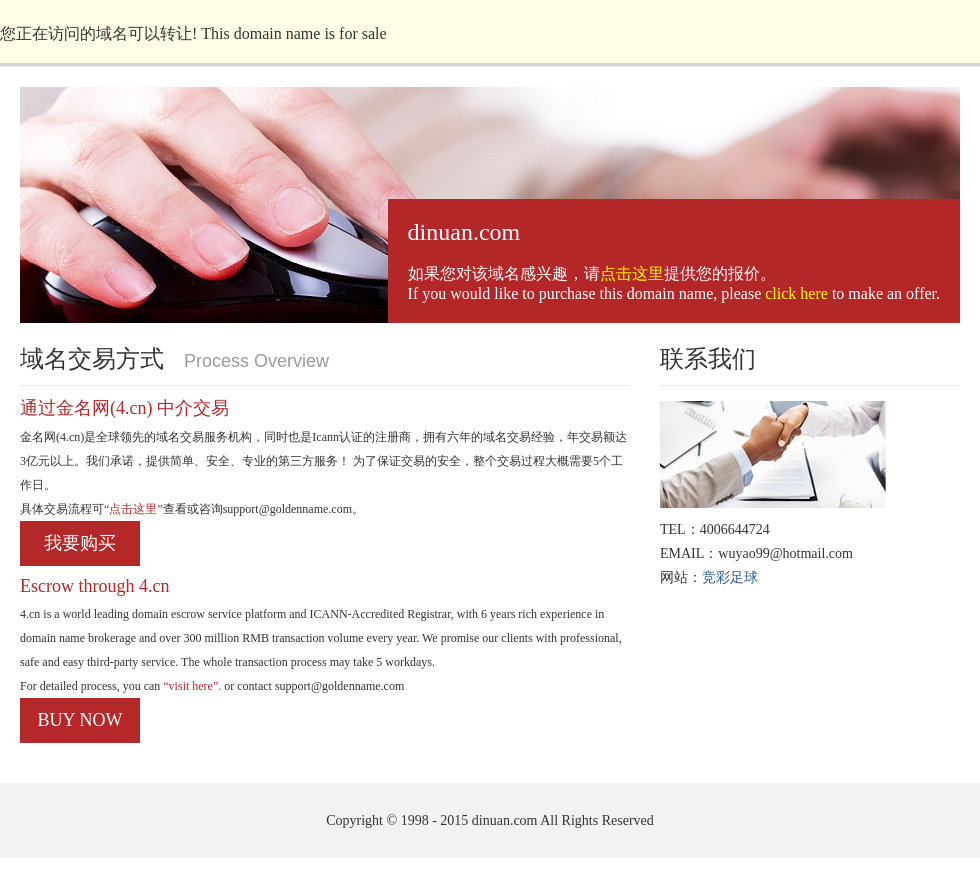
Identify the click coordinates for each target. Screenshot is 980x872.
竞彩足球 (730, 577)
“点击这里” (133, 509)
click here (796, 293)
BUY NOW (80, 720)
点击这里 (632, 273)
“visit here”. (190, 686)
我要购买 (80, 543)
